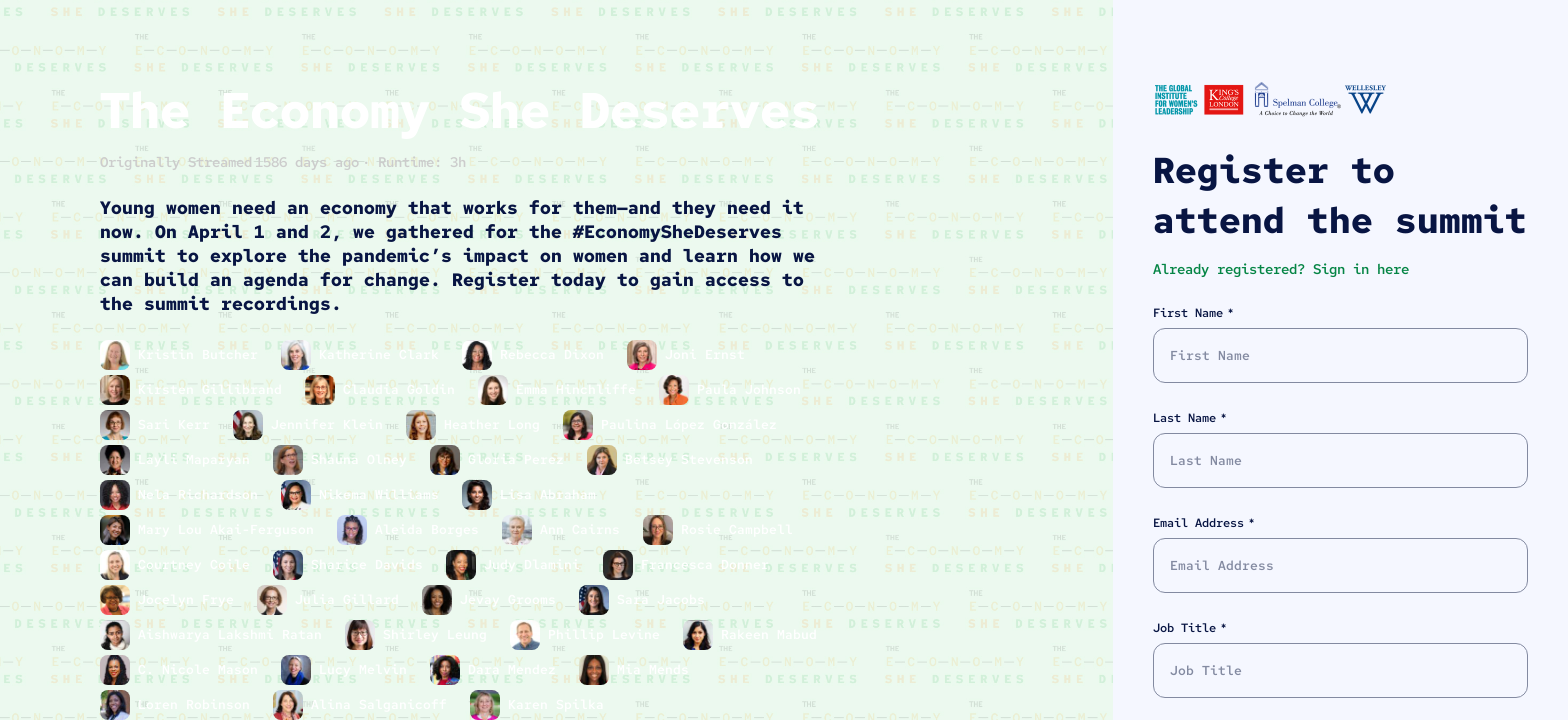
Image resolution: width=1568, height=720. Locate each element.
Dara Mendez (516, 669)
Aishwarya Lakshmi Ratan (234, 634)
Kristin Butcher (202, 354)
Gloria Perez (520, 459)
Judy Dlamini (536, 564)
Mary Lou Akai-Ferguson (230, 529)
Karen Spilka (560, 704)
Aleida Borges (431, 529)
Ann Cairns (584, 529)
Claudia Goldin (403, 389)
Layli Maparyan (198, 459)
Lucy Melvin (367, 669)
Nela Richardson (202, 494)
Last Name (1184, 418)
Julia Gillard (351, 599)
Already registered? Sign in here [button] (1281, 269)
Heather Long (496, 424)
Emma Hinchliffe (580, 389)
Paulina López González (693, 424)
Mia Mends (657, 669)
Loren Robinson (198, 704)
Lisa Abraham (552, 494)
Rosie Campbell (741, 529)
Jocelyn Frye (190, 599)
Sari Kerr (178, 424)
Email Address (1198, 523)
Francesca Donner (709, 564)
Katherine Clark (383, 354)
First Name (1188, 313)
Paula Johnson (753, 389)
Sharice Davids (371, 564)
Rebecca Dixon (556, 354)
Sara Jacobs (665, 599)
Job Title (1184, 628)
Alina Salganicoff (383, 704)
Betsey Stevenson (693, 459)
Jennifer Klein (331, 424)
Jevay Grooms (512, 599)
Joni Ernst (709, 354)
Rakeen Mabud (773, 634)
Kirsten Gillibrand (214, 389)
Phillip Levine (608, 634)
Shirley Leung (439, 634)
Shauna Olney (363, 459)
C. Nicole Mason (202, 669)
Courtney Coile (198, 564)
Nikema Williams (383, 494)
